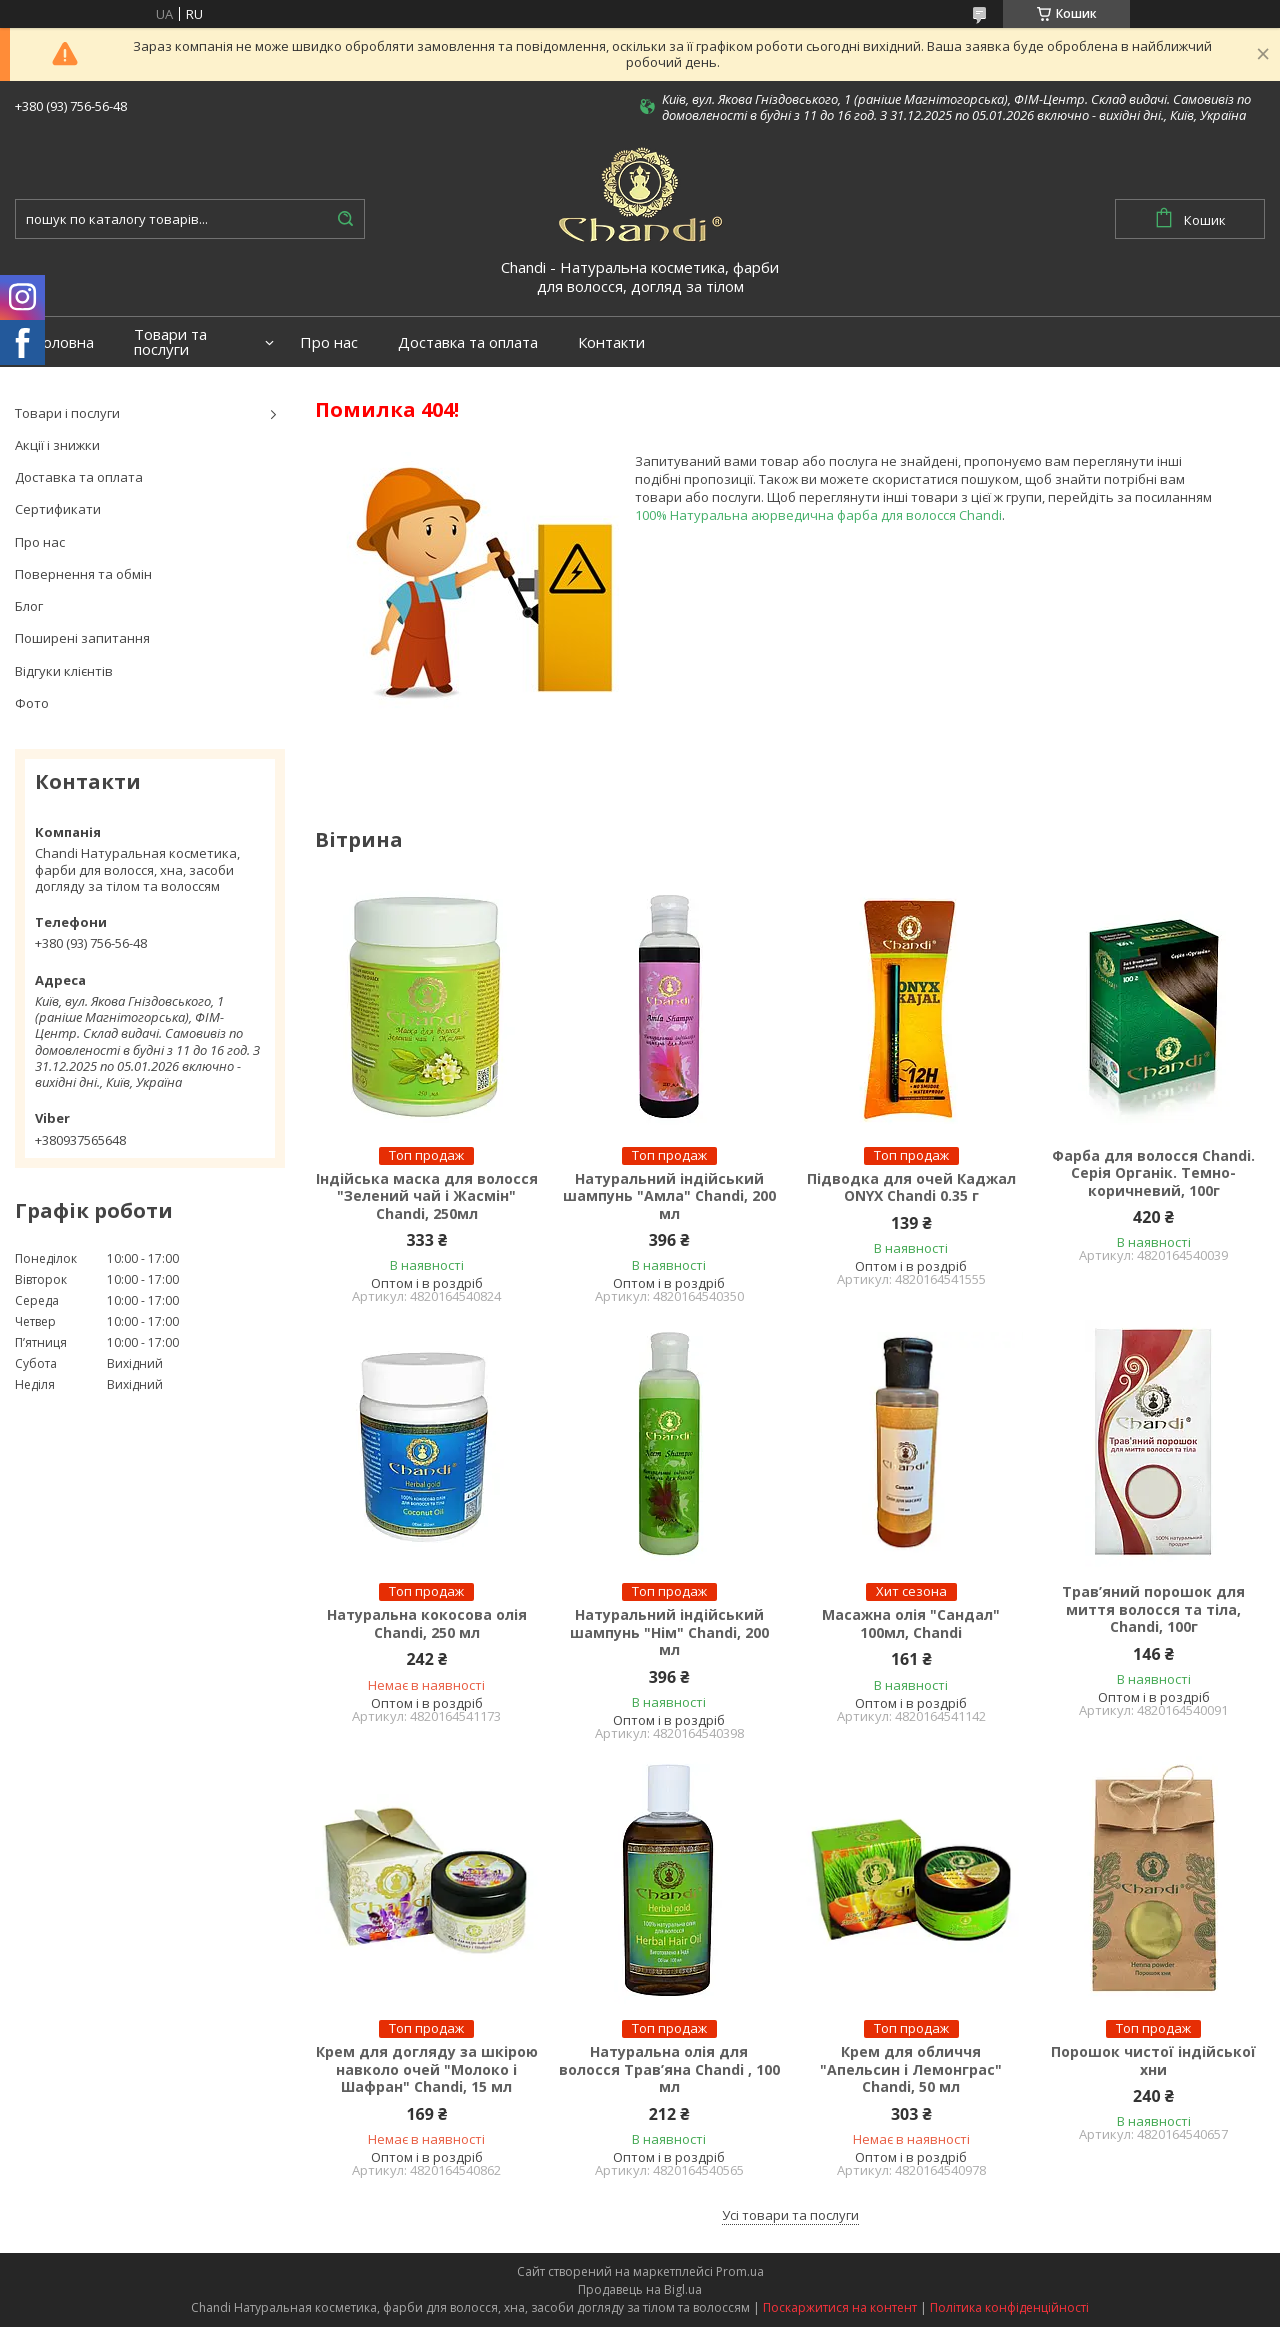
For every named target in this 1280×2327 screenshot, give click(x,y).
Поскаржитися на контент (840, 2307)
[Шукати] (345, 219)
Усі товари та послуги (790, 2215)
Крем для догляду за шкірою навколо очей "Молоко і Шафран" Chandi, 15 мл (427, 2069)
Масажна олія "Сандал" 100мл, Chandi (911, 1623)
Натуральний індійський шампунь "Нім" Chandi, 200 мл (669, 1632)
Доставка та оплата (468, 342)
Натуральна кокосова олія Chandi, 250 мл (427, 1623)
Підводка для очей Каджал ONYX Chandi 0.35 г (911, 1187)
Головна (64, 342)
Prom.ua (740, 2271)
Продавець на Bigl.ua (640, 2289)
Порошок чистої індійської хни (1153, 2060)
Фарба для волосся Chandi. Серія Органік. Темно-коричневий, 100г (1153, 1173)
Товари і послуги (67, 413)
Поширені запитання (82, 638)
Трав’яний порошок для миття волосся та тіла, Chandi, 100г (1153, 1609)
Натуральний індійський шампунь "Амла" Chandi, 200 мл (669, 1196)
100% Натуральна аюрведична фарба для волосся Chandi (818, 515)
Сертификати (58, 509)
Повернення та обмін (83, 574)
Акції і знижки (57, 445)
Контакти (611, 342)
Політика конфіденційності (1009, 2307)
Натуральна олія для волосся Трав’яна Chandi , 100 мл (669, 2069)
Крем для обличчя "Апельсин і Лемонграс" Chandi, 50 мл (911, 2069)
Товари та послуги (170, 342)
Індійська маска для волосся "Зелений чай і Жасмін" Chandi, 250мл (427, 1196)
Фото (32, 703)
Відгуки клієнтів (64, 671)
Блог (29, 606)
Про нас (329, 342)
